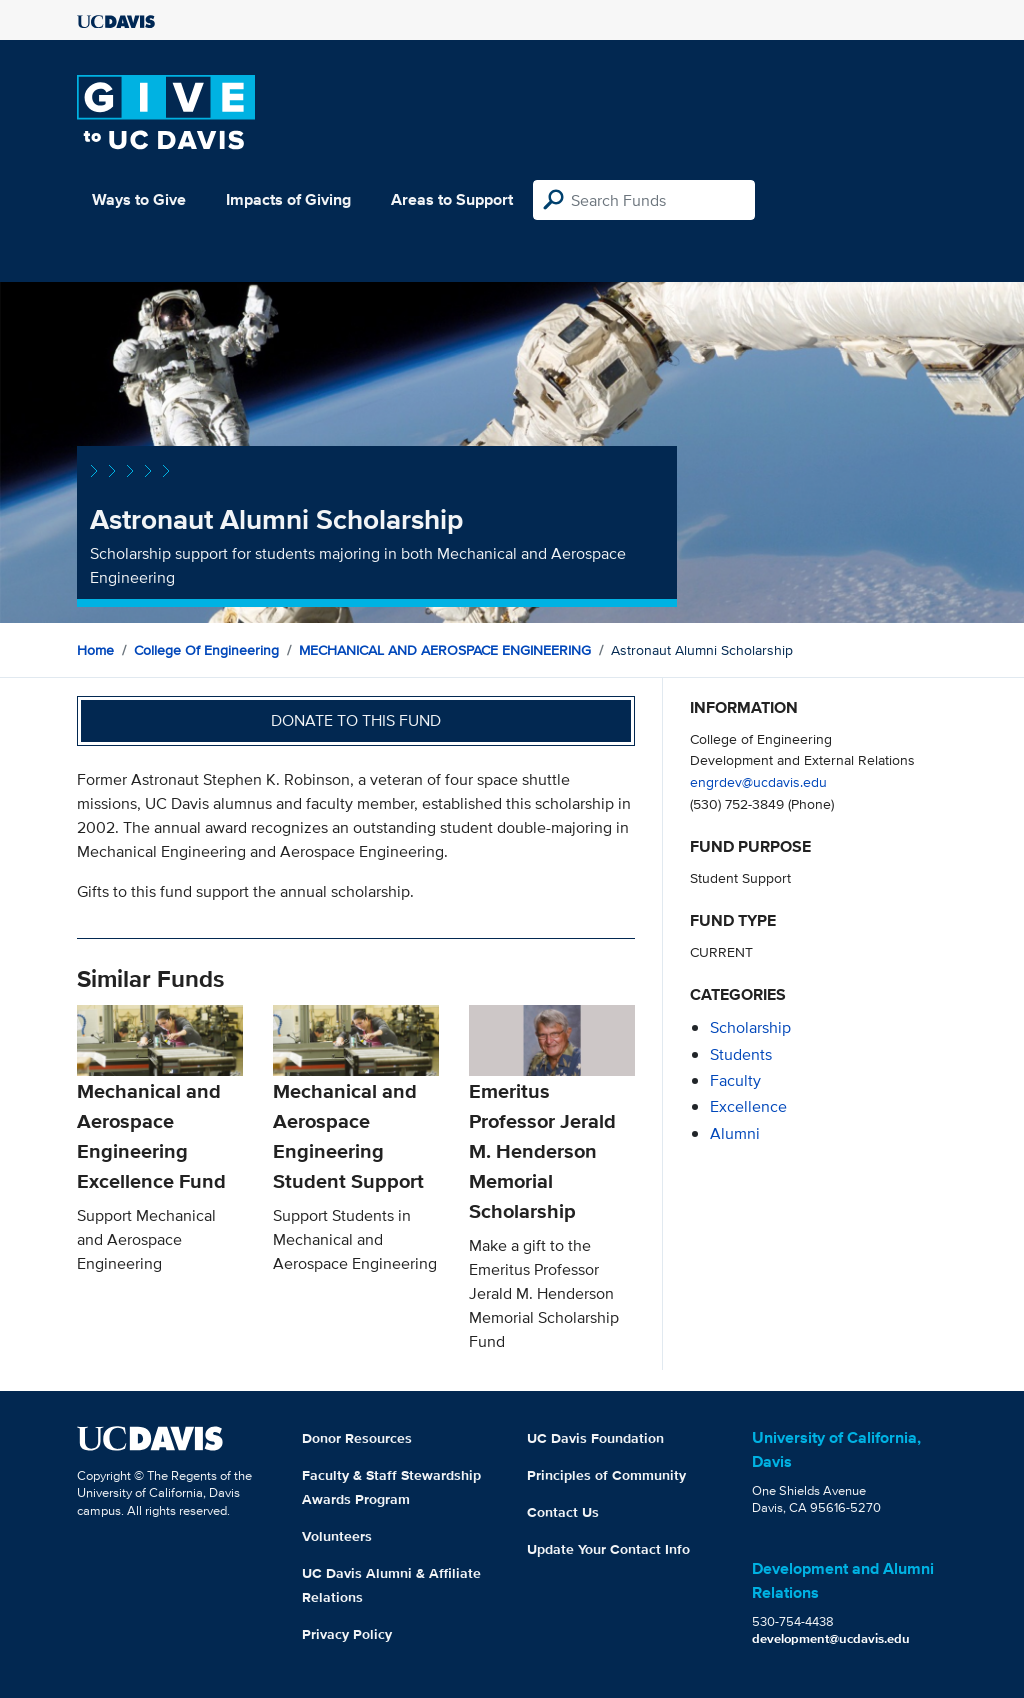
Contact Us (563, 1512)
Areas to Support (452, 199)
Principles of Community (606, 1475)
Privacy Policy (347, 1634)
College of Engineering (206, 650)
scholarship (750, 1027)
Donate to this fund (356, 720)
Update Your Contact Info (608, 1549)
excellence (748, 1106)
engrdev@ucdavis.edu (758, 781)
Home (95, 650)
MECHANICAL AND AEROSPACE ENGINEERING (445, 650)
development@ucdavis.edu (831, 1638)
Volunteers (337, 1536)
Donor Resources (357, 1438)
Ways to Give (139, 199)
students (741, 1054)
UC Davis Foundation (595, 1438)
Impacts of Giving (288, 199)
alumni (735, 1133)
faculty (735, 1080)
